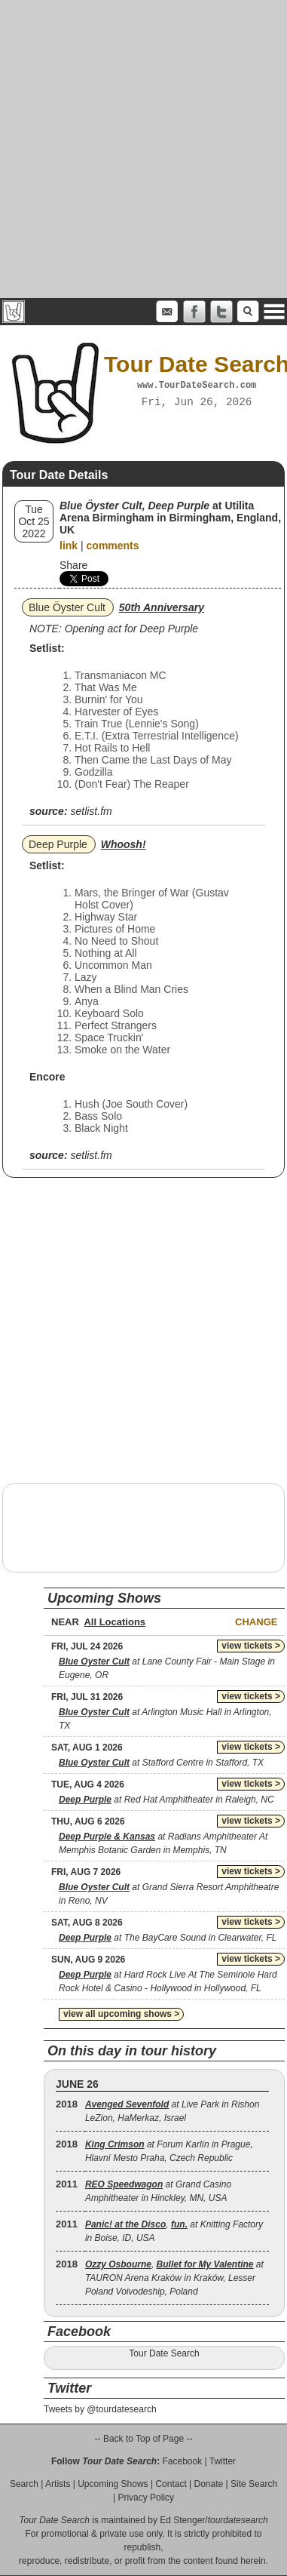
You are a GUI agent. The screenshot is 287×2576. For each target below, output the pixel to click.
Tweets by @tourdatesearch (100, 2409)
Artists (57, 2484)
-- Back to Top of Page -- (144, 2438)
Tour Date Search (164, 2353)
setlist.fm (90, 811)
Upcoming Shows (113, 2484)
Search (24, 2484)
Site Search (254, 2484)
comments (113, 545)
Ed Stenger (182, 2520)
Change (256, 1622)
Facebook (182, 2461)
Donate (209, 2484)
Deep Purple (58, 844)
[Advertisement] (141, 149)
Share (73, 565)
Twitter (222, 2461)
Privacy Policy (146, 2497)
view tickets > (250, 1645)
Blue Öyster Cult (67, 607)
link (69, 545)
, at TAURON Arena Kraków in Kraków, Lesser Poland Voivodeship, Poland (174, 2278)
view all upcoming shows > (121, 2014)
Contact (170, 2484)
